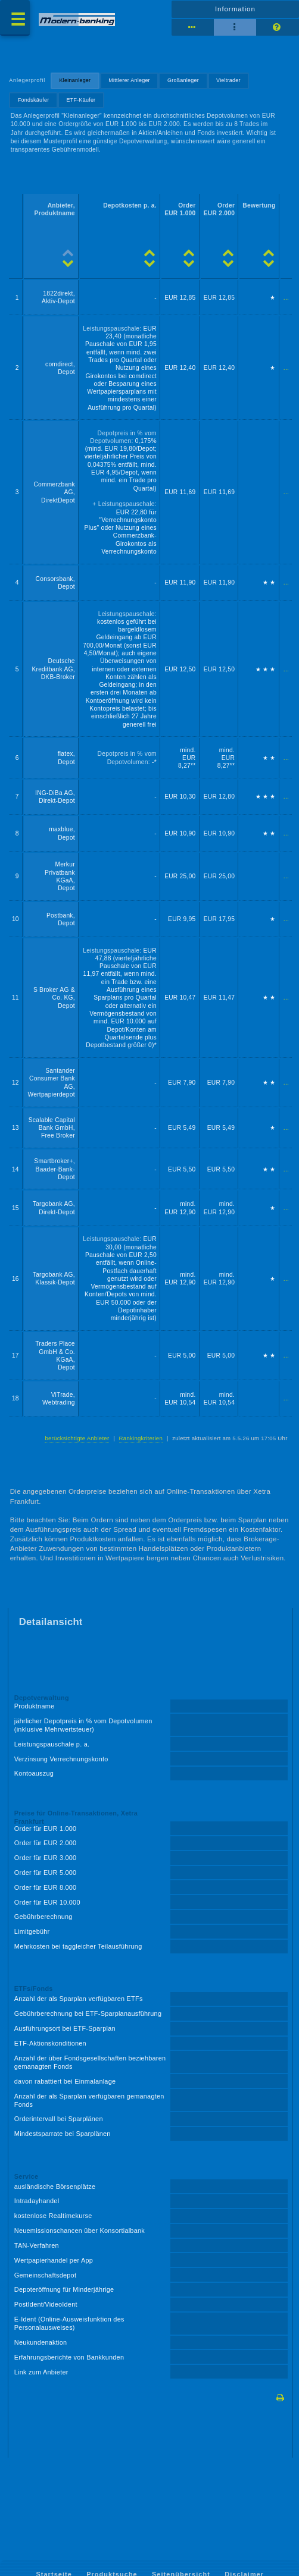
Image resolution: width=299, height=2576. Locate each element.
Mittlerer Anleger (129, 80)
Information (235, 8)
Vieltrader (228, 80)
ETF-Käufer (81, 100)
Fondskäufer (33, 100)
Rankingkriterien (141, 1438)
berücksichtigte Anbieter (77, 1438)
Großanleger (183, 80)
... (286, 297)
